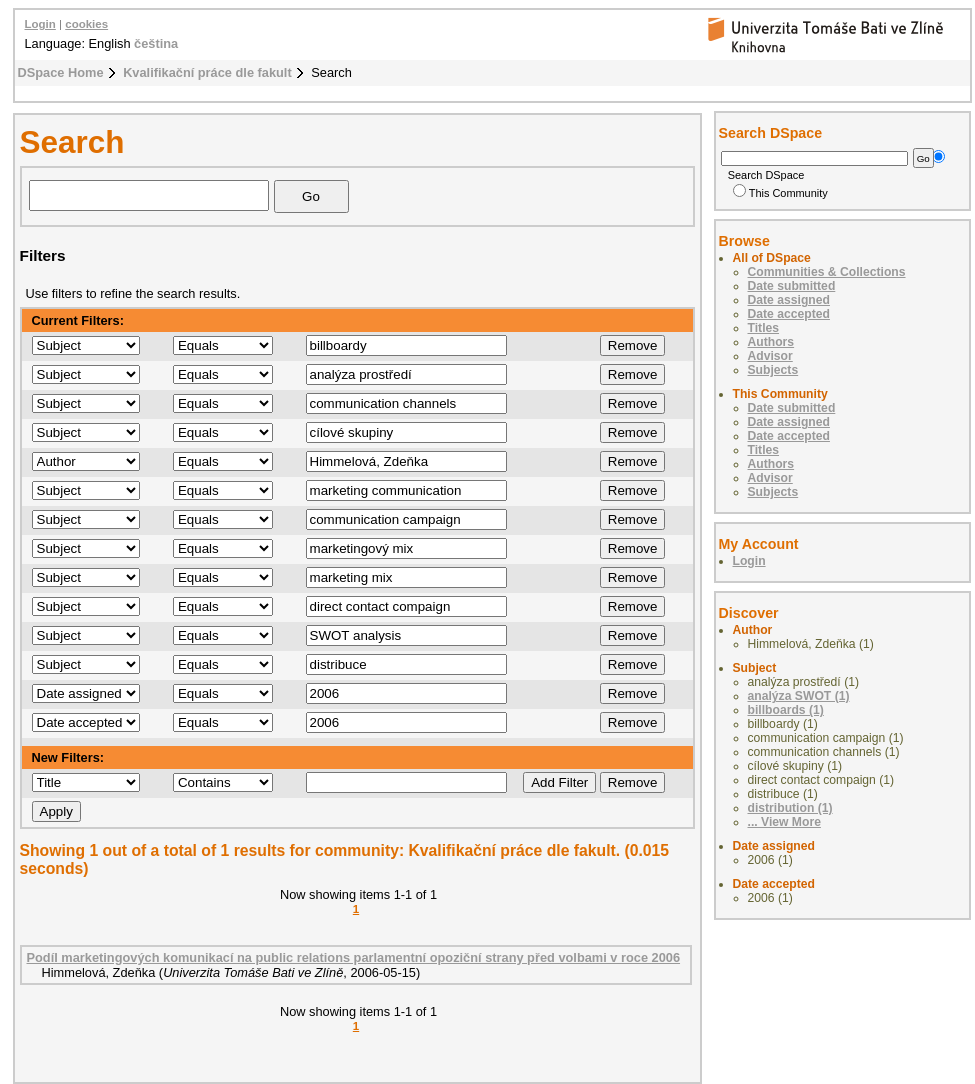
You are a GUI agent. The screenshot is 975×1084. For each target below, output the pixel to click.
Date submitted (792, 286)
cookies (86, 24)
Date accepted (789, 314)
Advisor (770, 356)
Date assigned (789, 300)
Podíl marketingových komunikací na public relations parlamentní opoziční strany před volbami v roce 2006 (354, 957)
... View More (784, 822)
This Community (780, 193)
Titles (764, 328)
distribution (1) (790, 808)
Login (40, 24)
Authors (771, 342)
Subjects (773, 370)
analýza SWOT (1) (799, 696)
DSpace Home (61, 72)
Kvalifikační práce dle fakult (207, 72)
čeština (156, 43)
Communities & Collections (827, 272)
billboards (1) (786, 710)
